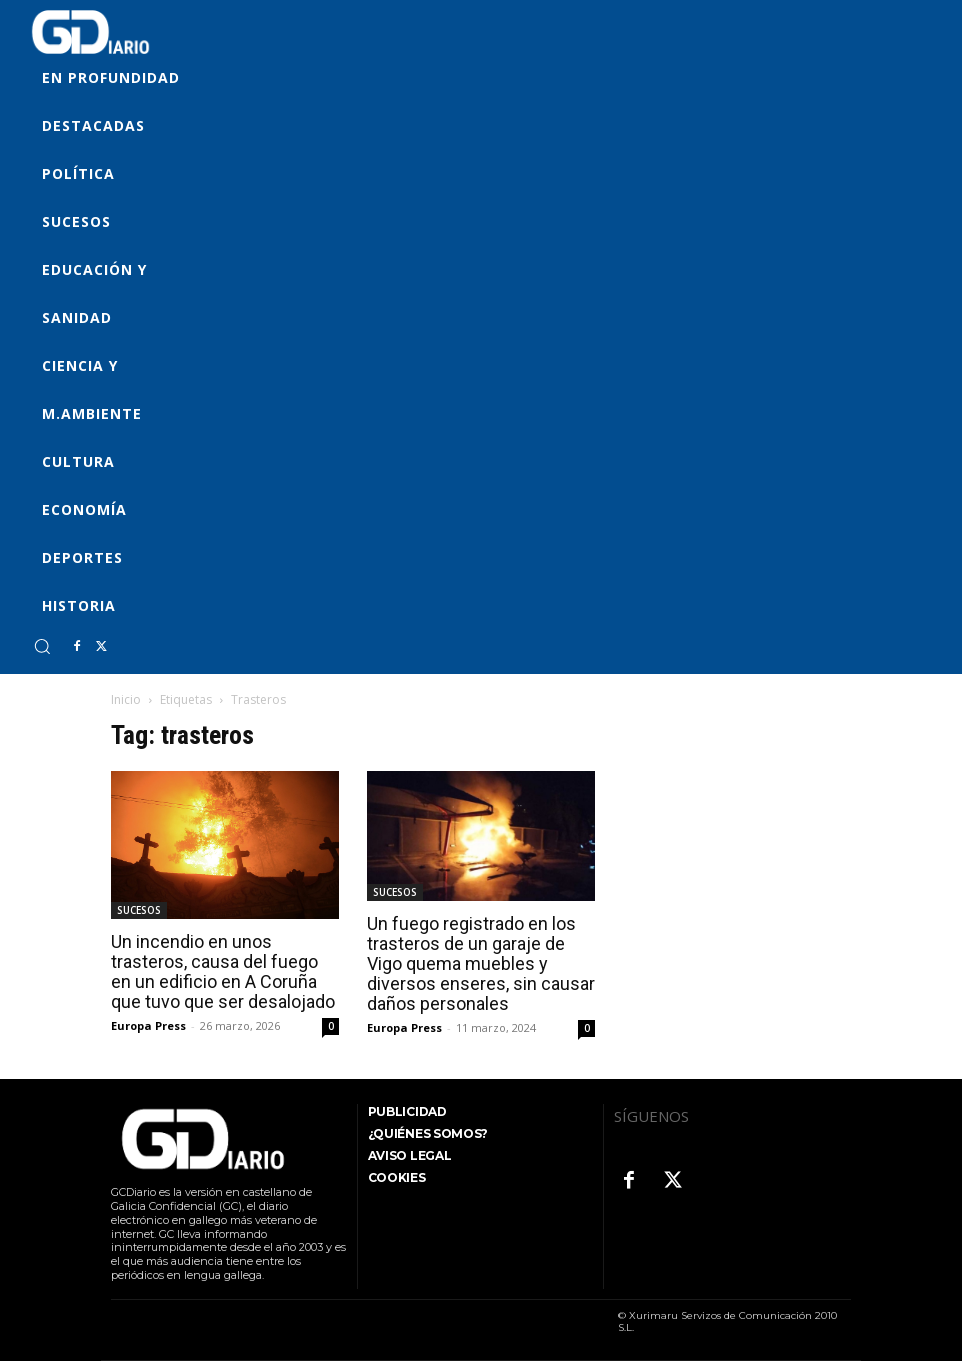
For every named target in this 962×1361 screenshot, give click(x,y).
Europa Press (148, 1025)
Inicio (126, 699)
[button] (42, 646)
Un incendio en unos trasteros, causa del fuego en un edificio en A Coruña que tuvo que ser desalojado (223, 971)
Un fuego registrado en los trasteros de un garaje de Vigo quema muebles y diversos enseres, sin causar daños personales (481, 963)
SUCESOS (139, 910)
